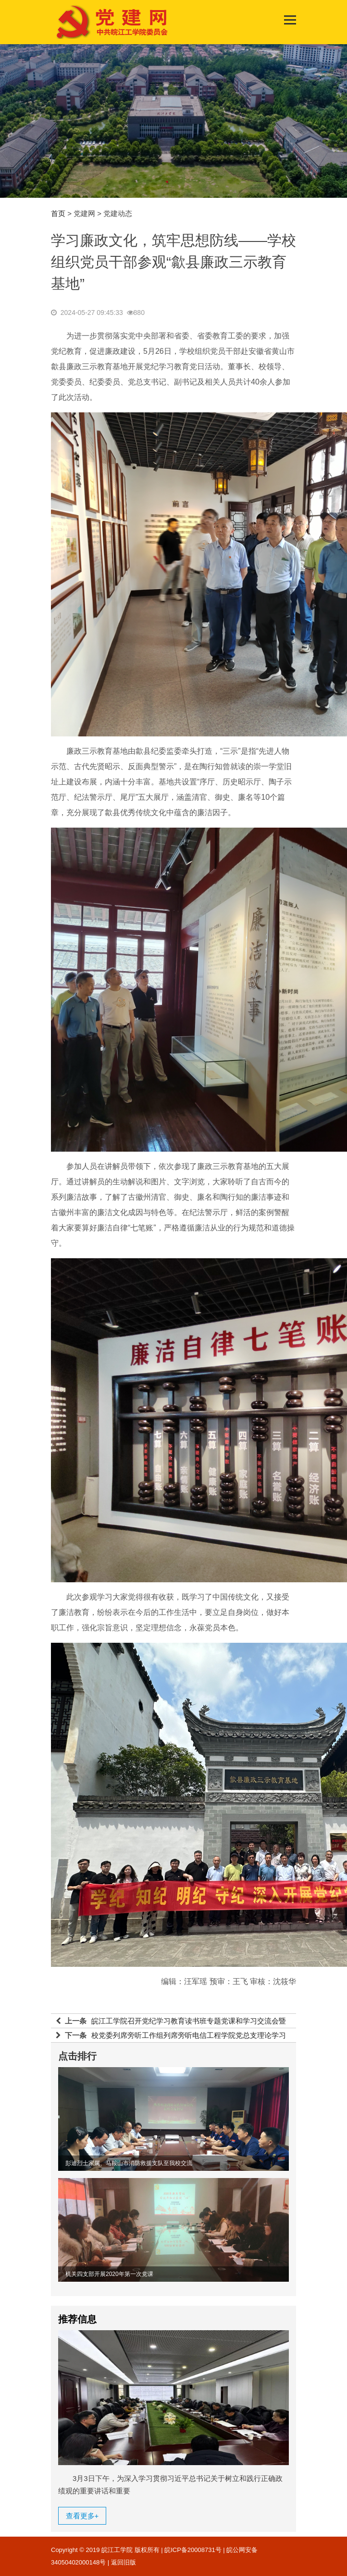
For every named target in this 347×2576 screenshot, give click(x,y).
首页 (58, 213)
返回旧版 (123, 2562)
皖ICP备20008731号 (193, 2549)
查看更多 (82, 2515)
